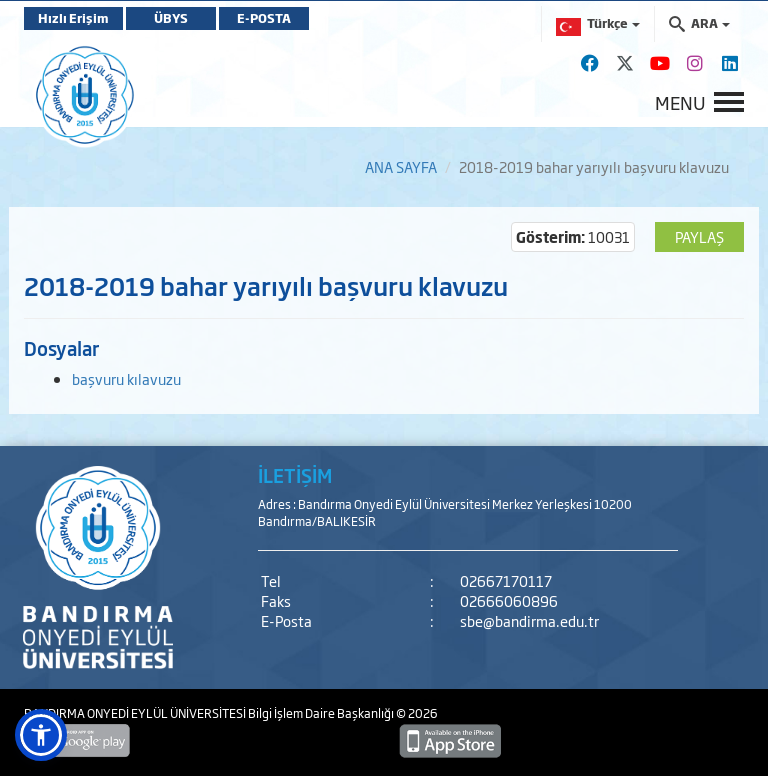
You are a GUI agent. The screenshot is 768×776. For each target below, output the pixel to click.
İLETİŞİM (295, 475)
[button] (41, 735)
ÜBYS (171, 18)
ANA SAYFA (401, 166)
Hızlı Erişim (73, 18)
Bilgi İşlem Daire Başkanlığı (322, 713)
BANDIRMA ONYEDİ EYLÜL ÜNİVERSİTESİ (136, 713)
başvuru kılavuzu (126, 378)
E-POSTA (264, 18)
